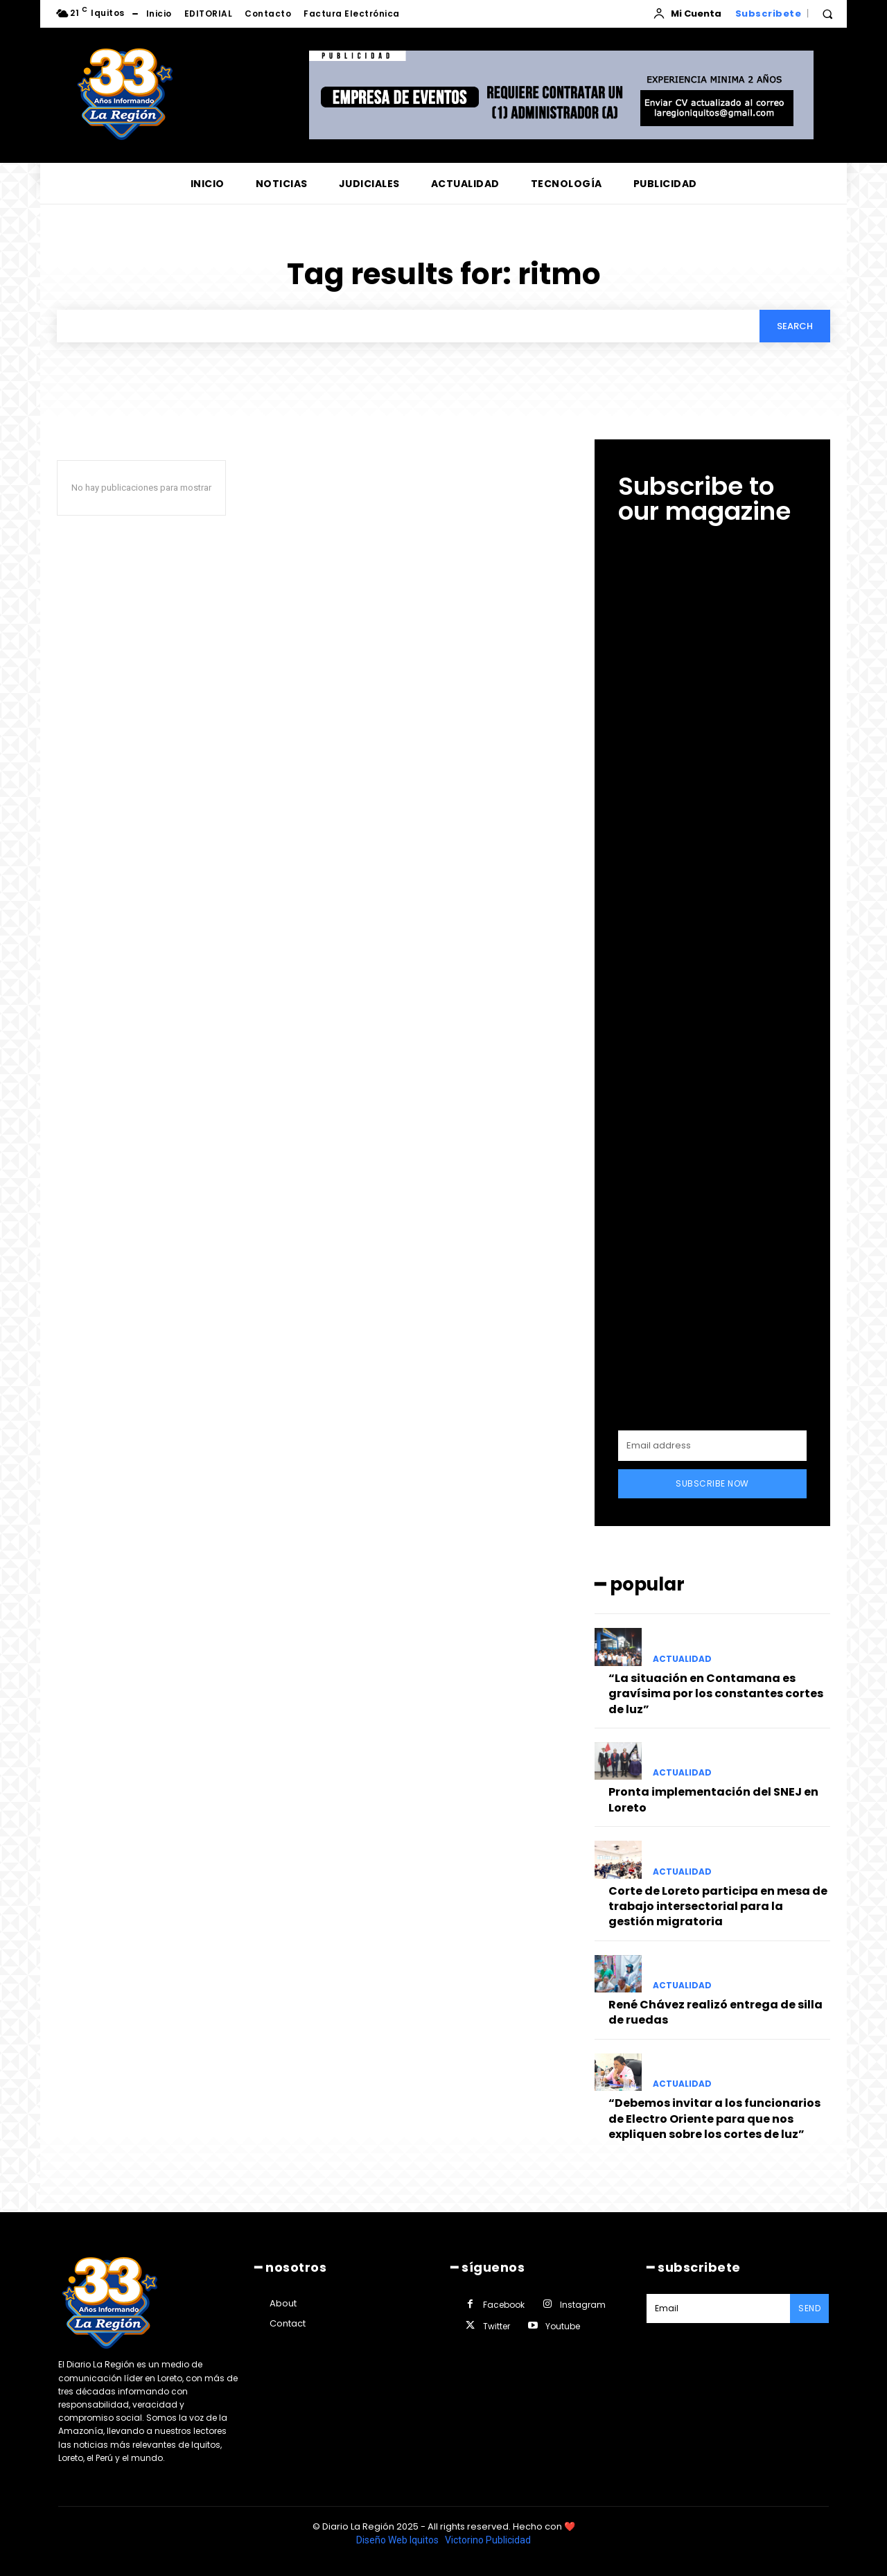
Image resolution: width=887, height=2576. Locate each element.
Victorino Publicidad (488, 2540)
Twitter (496, 2326)
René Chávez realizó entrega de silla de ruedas (715, 2012)
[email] (712, 1445)
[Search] (794, 326)
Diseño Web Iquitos (398, 2540)
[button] (827, 14)
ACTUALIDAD (682, 1659)
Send (809, 2308)
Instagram (583, 2305)
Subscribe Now (712, 1483)
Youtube (562, 2326)
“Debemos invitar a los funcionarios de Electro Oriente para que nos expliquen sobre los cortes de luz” (714, 2118)
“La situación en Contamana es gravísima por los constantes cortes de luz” (715, 1693)
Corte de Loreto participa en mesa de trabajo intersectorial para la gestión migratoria (717, 1906)
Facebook (504, 2305)
